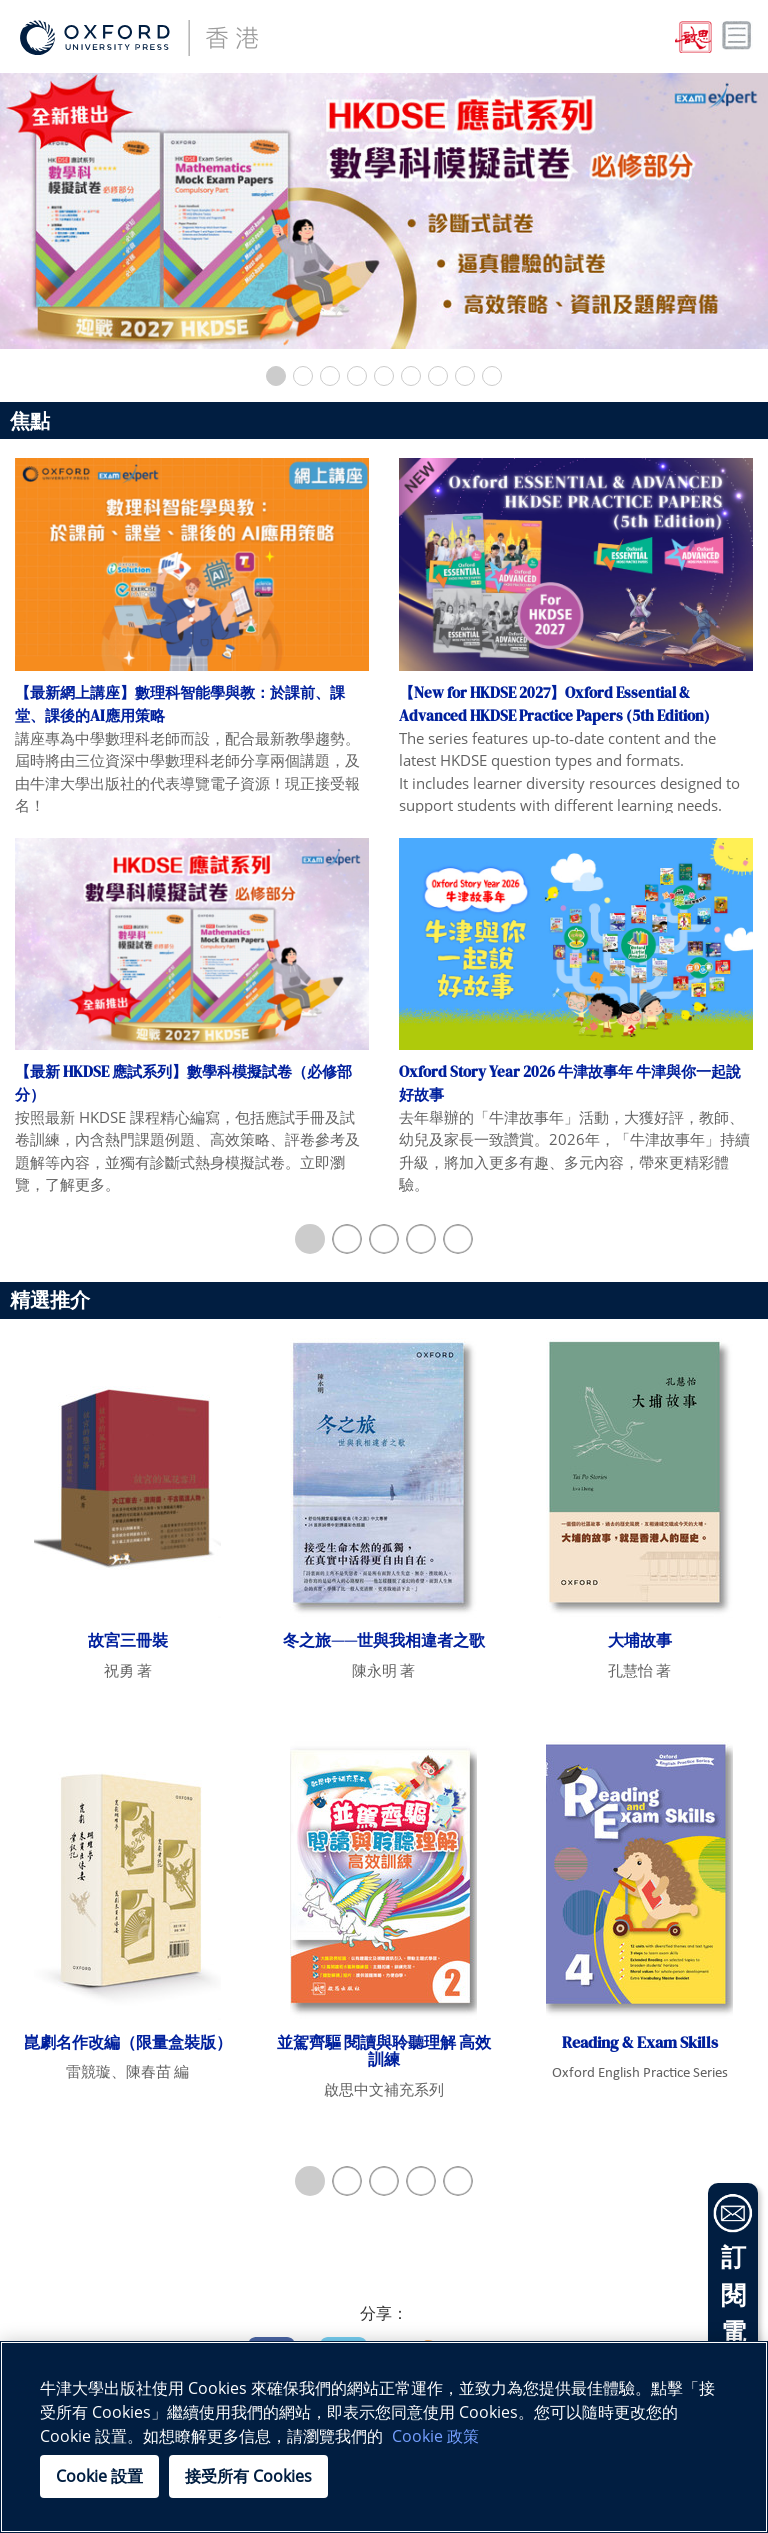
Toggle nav (737, 36)
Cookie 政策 (435, 2436)
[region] (384, 2437)
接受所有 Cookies (248, 2476)
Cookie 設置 (99, 2476)
